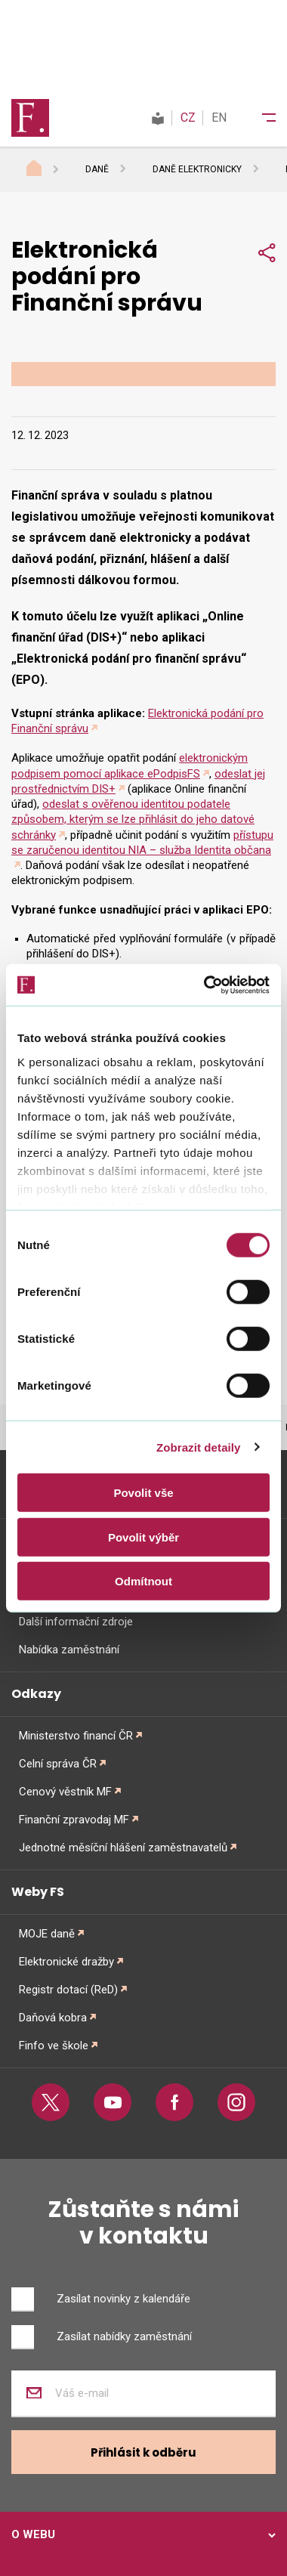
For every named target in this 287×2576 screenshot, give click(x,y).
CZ (188, 117)
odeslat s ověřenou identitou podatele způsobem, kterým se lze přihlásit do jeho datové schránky (133, 819)
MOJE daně (47, 1934)
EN (219, 117)
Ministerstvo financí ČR (76, 1736)
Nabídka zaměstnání (69, 1649)
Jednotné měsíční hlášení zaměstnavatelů (123, 1847)
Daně (97, 169)
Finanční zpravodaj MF (74, 1819)
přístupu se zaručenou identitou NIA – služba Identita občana (142, 842)
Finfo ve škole (53, 2045)
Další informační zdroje (76, 1621)
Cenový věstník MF (65, 1791)
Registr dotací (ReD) (68, 1989)
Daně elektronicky (197, 169)
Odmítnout (143, 1581)
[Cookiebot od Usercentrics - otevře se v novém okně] (205, 984)
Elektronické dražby (66, 1961)
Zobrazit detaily (198, 1446)
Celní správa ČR (58, 1763)
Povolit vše (143, 1492)
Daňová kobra (53, 2017)
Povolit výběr (143, 1536)
